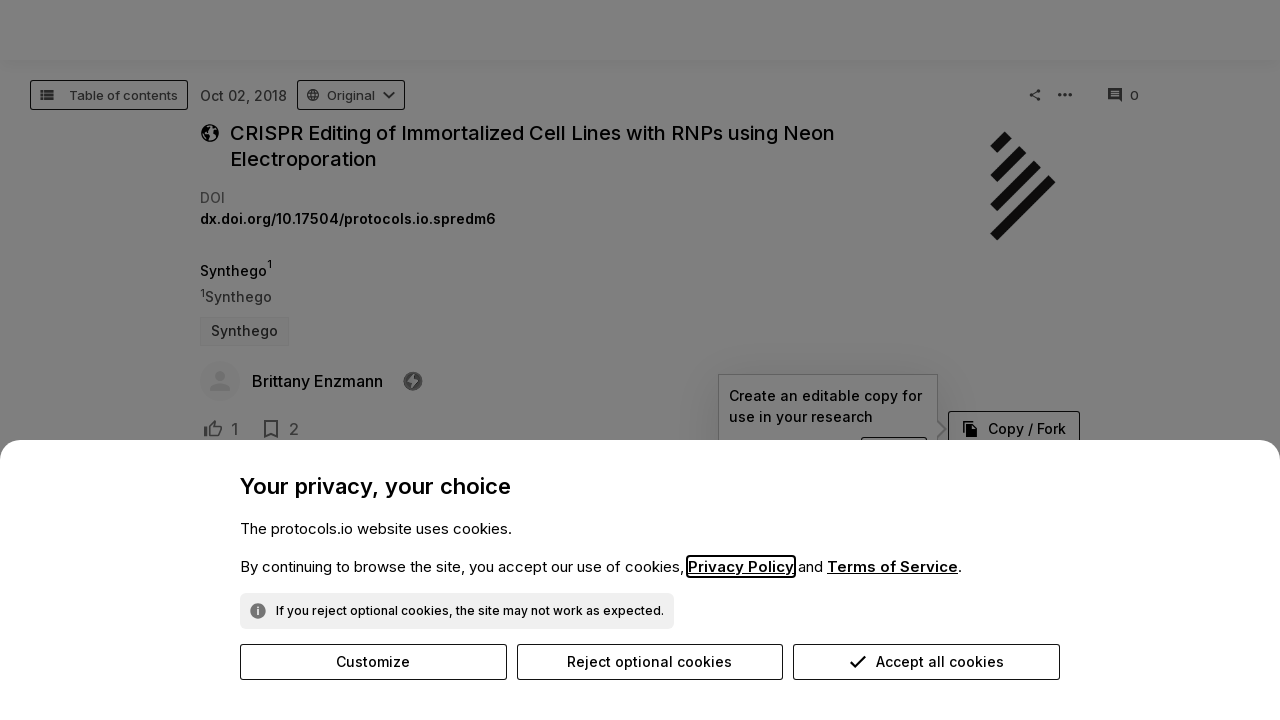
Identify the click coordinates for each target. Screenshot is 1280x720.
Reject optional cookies (649, 661)
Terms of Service (892, 566)
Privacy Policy (741, 566)
